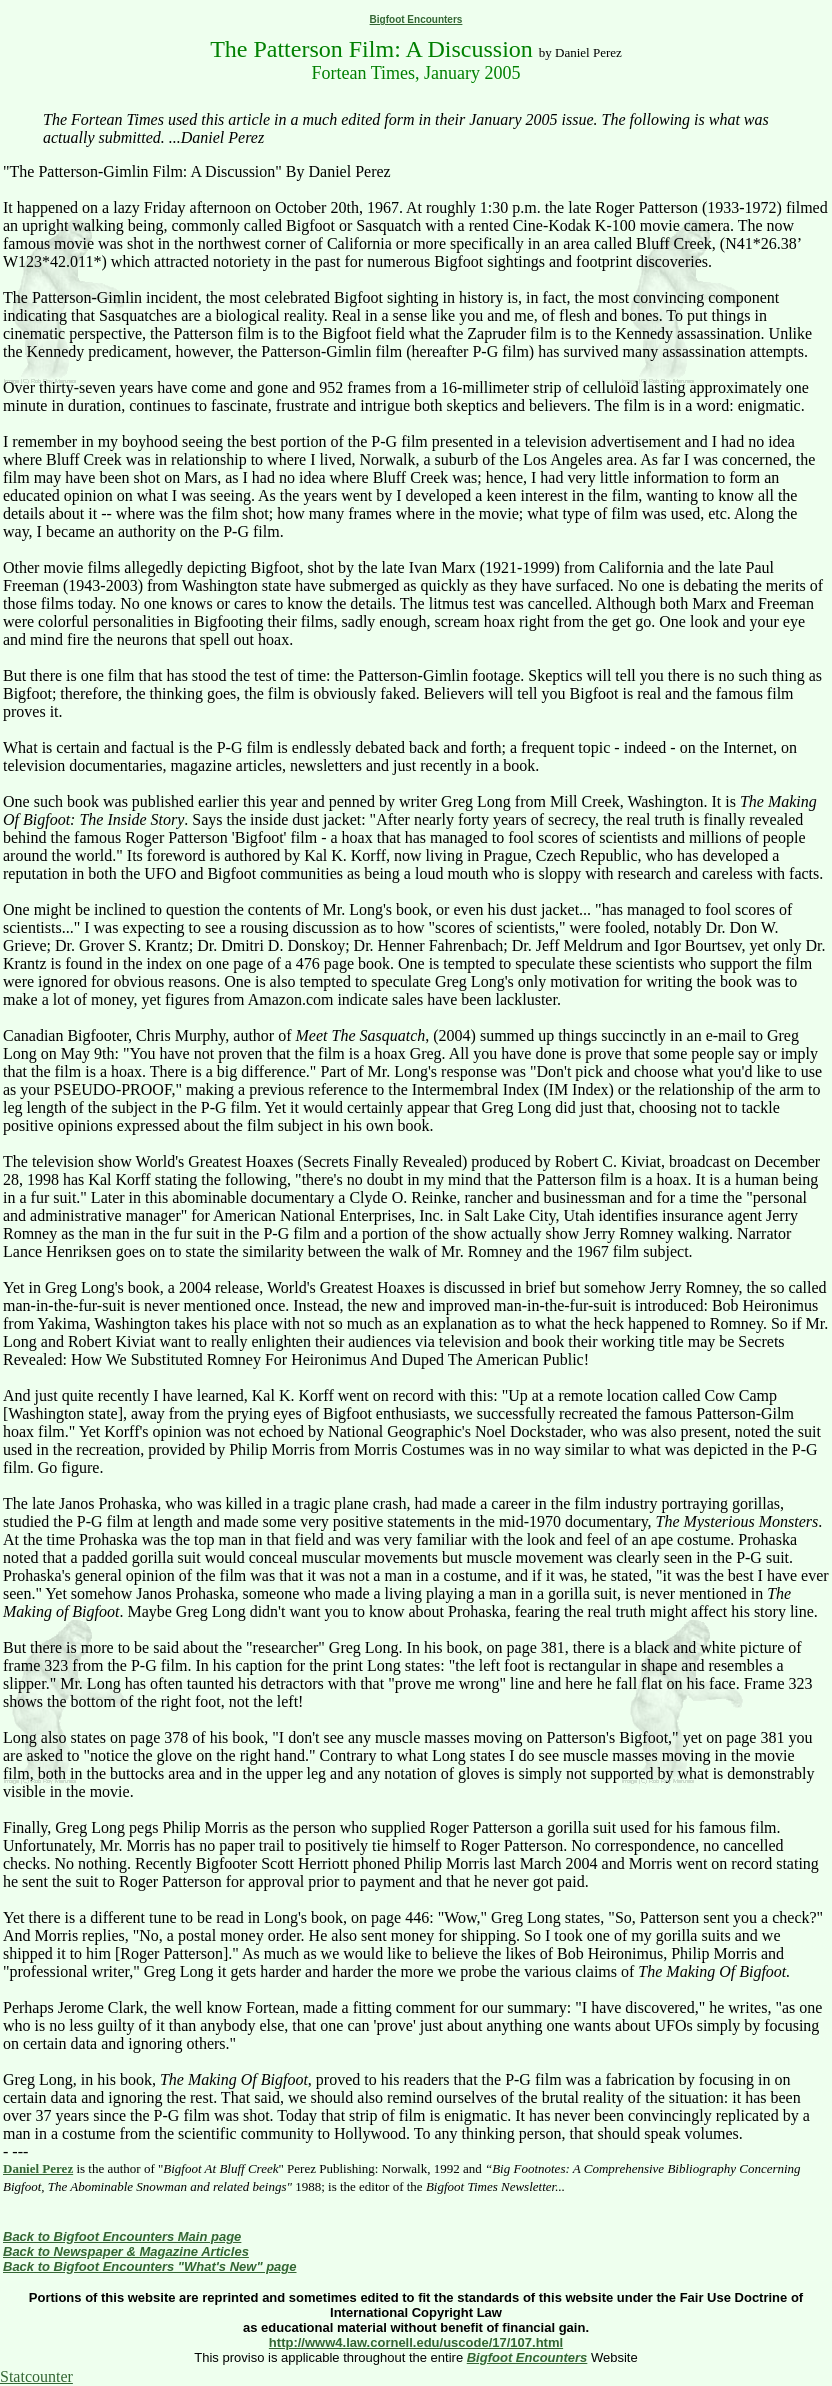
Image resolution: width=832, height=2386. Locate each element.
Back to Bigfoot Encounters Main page (122, 2236)
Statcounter (36, 2376)
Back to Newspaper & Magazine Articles (126, 2251)
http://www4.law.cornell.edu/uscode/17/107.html (416, 2342)
